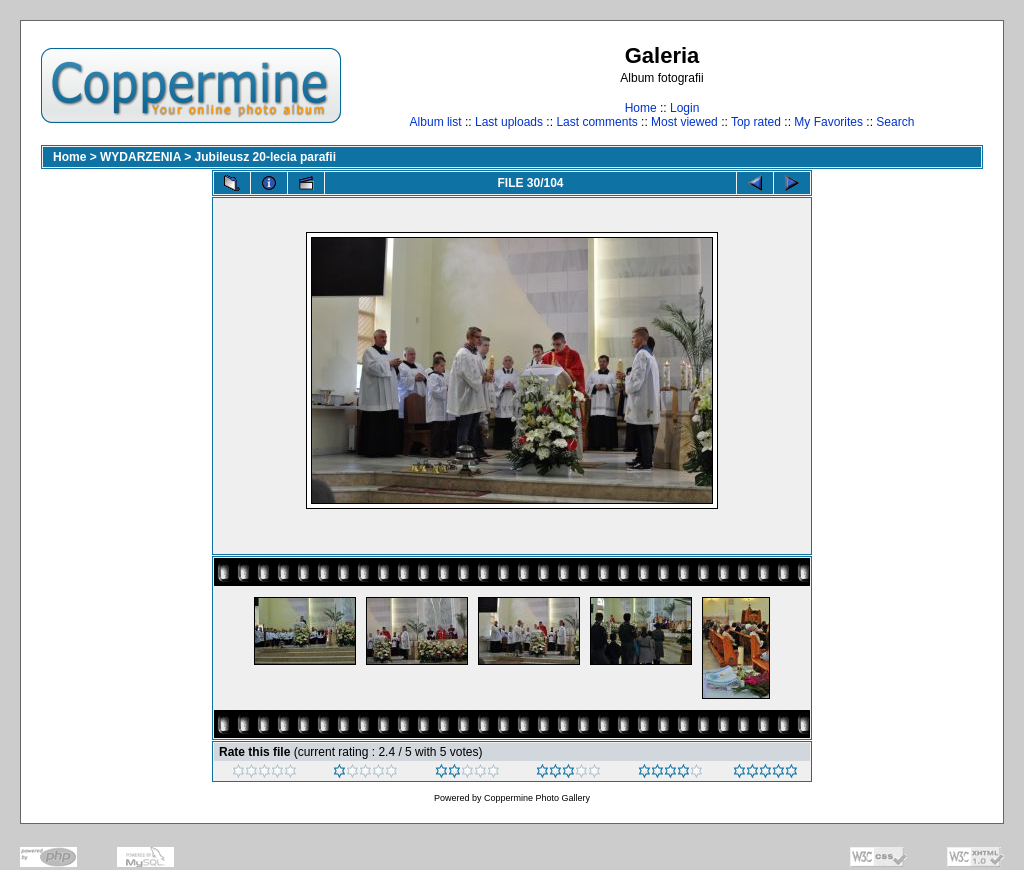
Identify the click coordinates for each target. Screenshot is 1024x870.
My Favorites (828, 122)
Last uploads (509, 122)
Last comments (596, 122)
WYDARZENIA (140, 157)
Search (895, 122)
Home (641, 108)
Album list (436, 122)
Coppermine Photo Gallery (537, 798)
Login (684, 108)
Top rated (756, 122)
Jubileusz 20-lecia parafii (265, 157)
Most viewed (684, 122)
